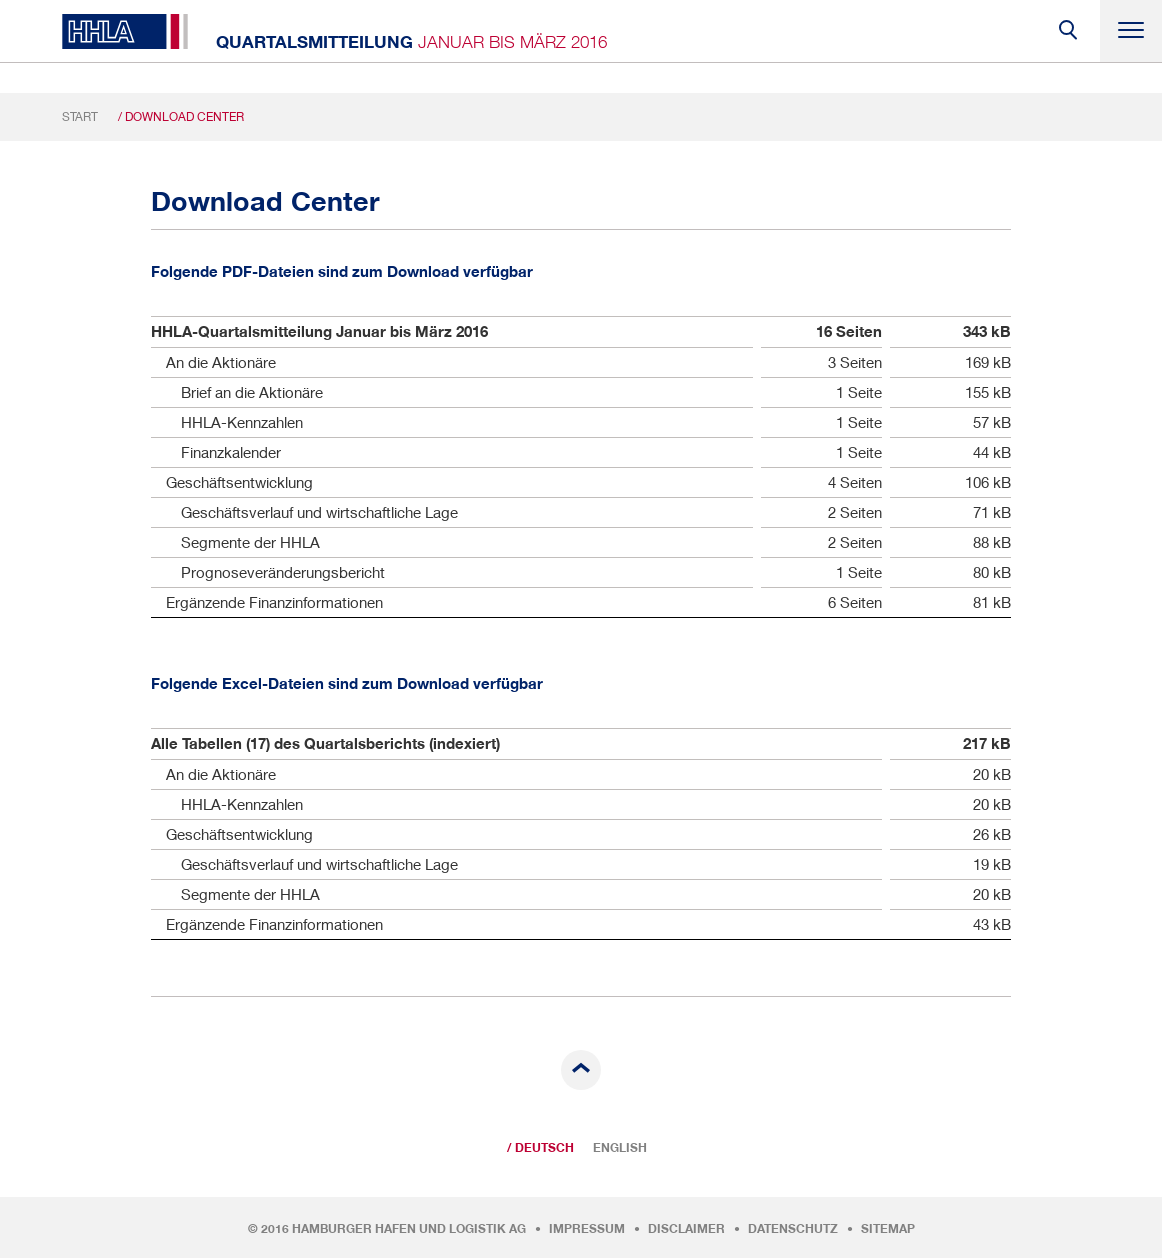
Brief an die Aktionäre (252, 392)
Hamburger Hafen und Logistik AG (409, 1229)
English (620, 1148)
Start (80, 116)
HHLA (125, 31)
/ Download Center (181, 116)
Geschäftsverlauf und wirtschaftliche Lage (319, 512)
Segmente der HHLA (250, 542)
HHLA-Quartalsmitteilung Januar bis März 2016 (319, 331)
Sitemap (888, 1229)
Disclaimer (686, 1229)
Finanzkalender (231, 452)
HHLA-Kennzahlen (242, 422)
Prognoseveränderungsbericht (283, 572)
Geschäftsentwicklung (239, 482)
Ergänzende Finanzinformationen (274, 602)
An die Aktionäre (221, 362)
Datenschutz (793, 1229)
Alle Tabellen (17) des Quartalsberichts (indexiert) (325, 743)
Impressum (587, 1229)
